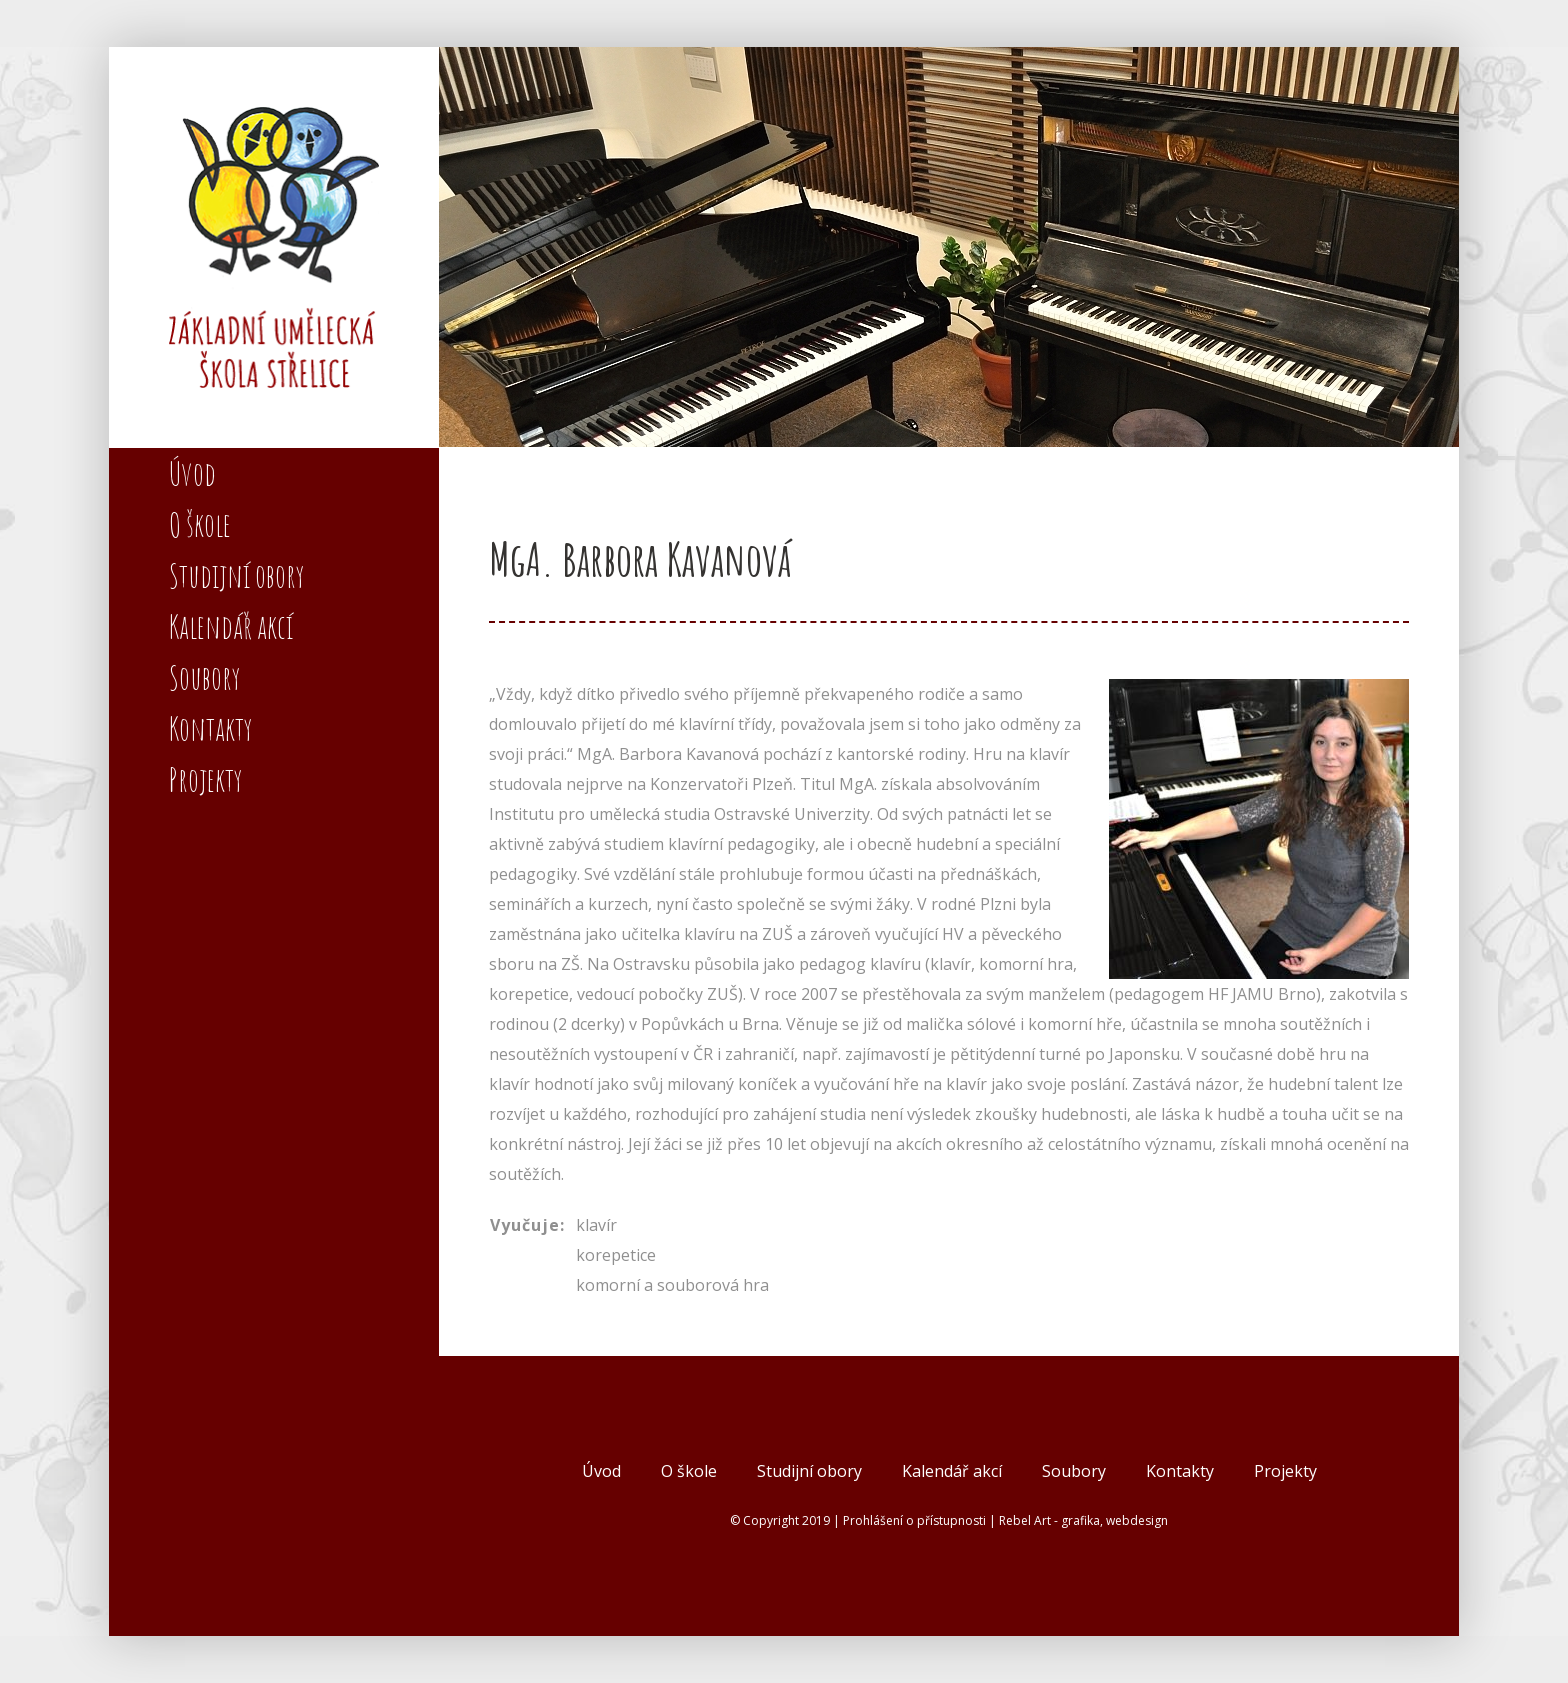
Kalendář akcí (952, 1471)
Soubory (1074, 1471)
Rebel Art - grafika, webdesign (1083, 1520)
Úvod (601, 1471)
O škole (689, 1471)
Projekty (1285, 1471)
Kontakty (1180, 1471)
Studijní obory (809, 1471)
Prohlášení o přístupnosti (914, 1520)
